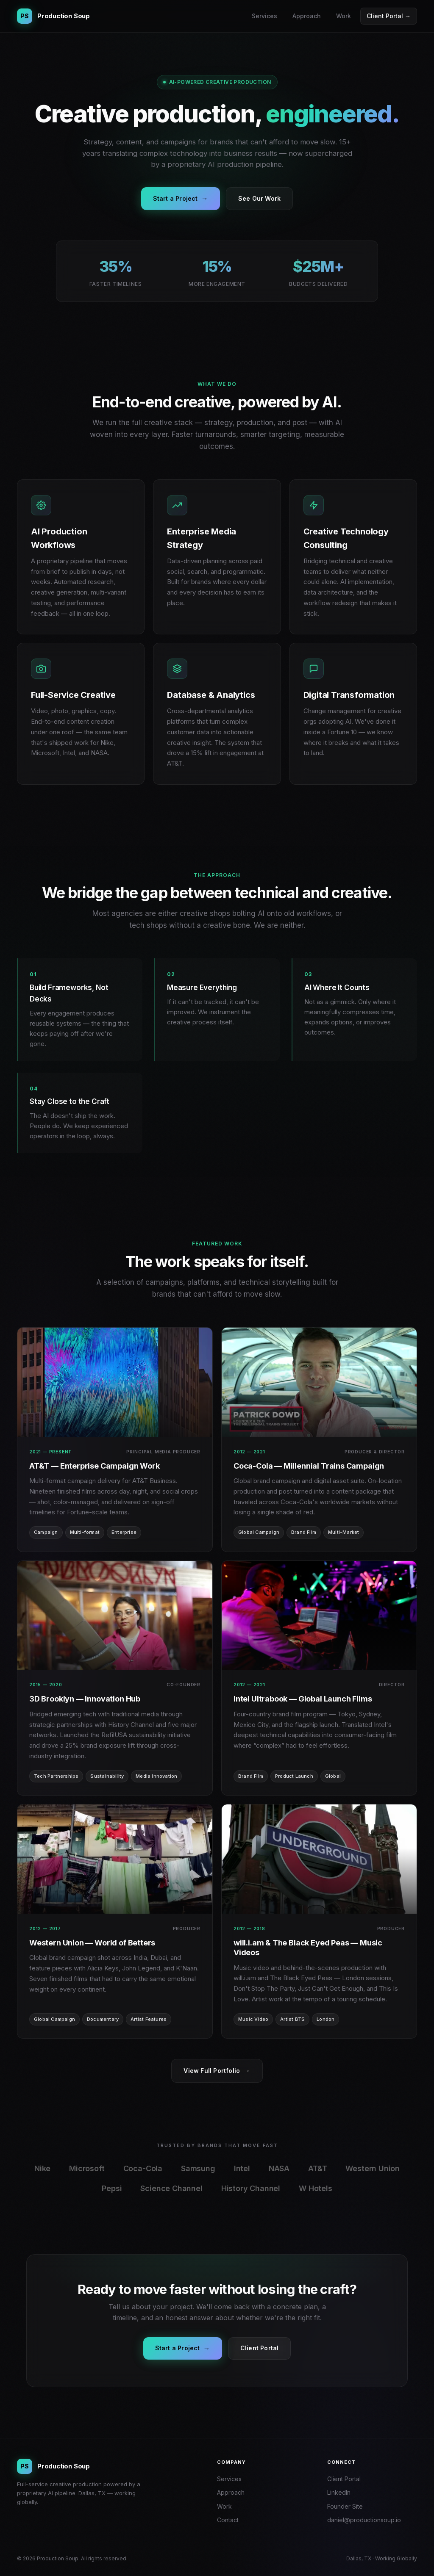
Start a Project (180, 198)
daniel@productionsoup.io (364, 2519)
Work (343, 15)
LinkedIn (339, 2492)
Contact (228, 2519)
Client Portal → (389, 15)
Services (264, 15)
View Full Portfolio (217, 2070)
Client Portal (259, 2348)
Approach (306, 15)
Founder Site (345, 2506)
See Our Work (259, 198)
